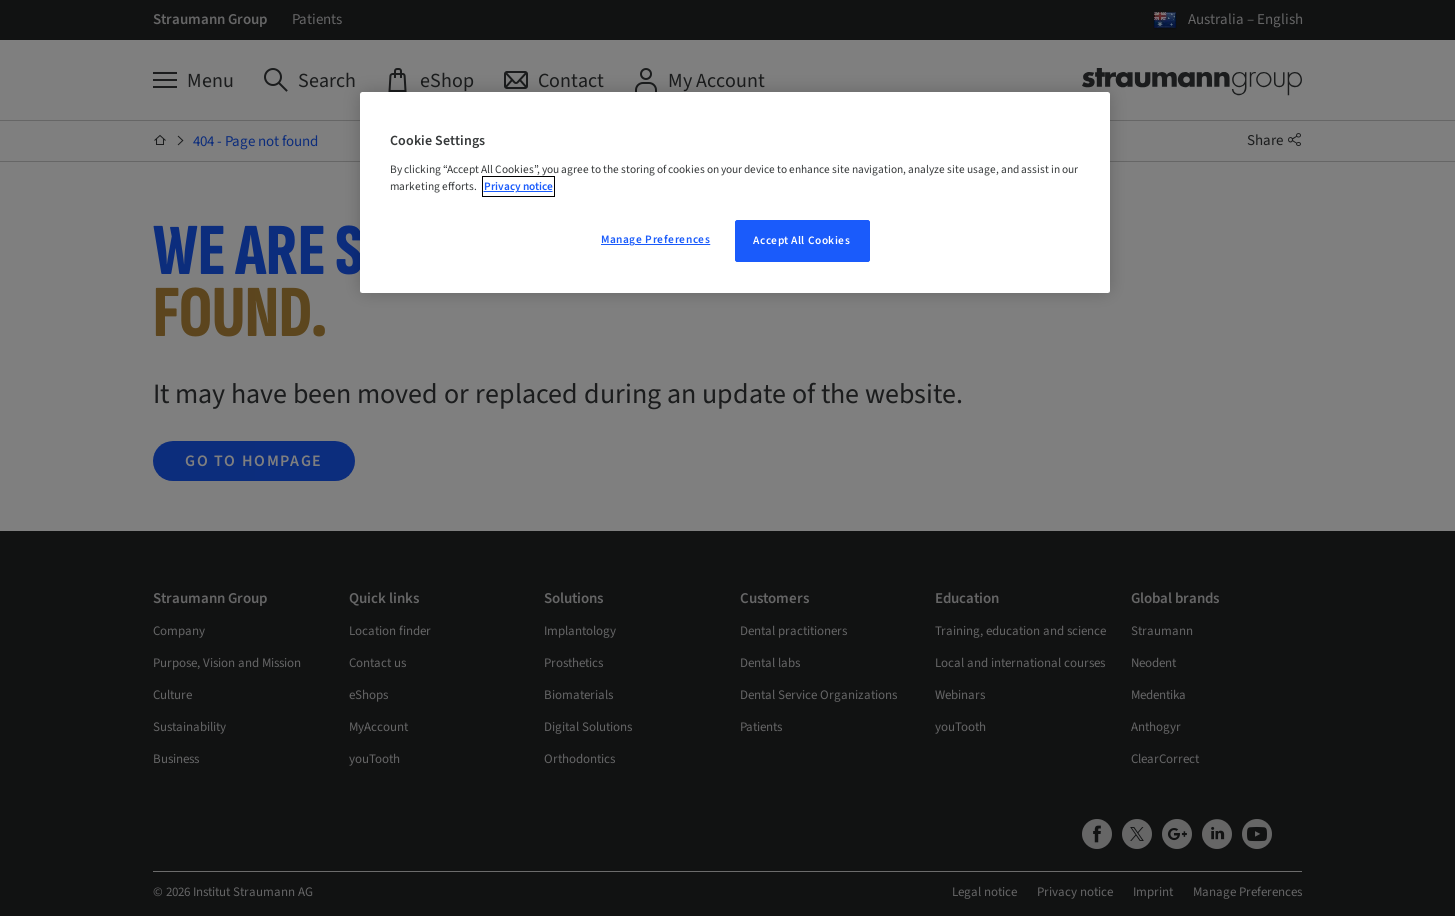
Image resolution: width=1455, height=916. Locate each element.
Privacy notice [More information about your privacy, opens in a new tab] (518, 186)
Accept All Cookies (801, 240)
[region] (735, 193)
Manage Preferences (655, 239)
